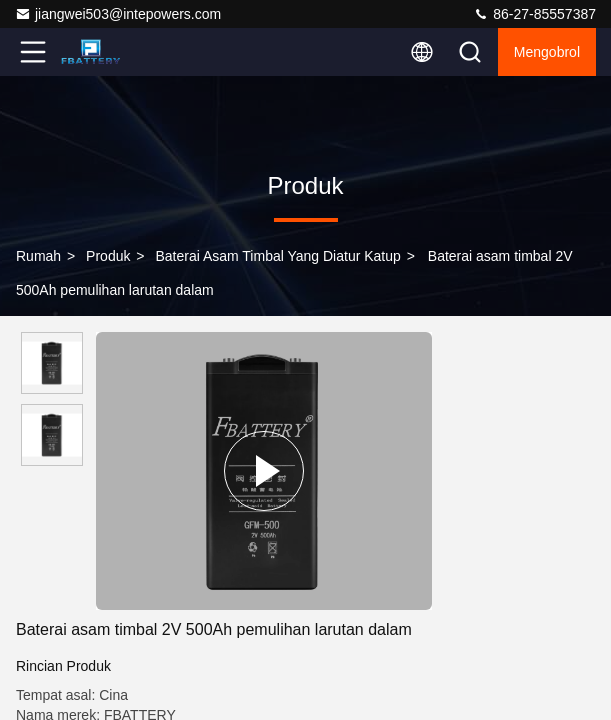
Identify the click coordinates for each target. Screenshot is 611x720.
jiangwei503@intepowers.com (118, 14)
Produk (108, 256)
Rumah (38, 256)
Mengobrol (547, 52)
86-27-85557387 (534, 14)
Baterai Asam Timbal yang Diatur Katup (277, 256)
